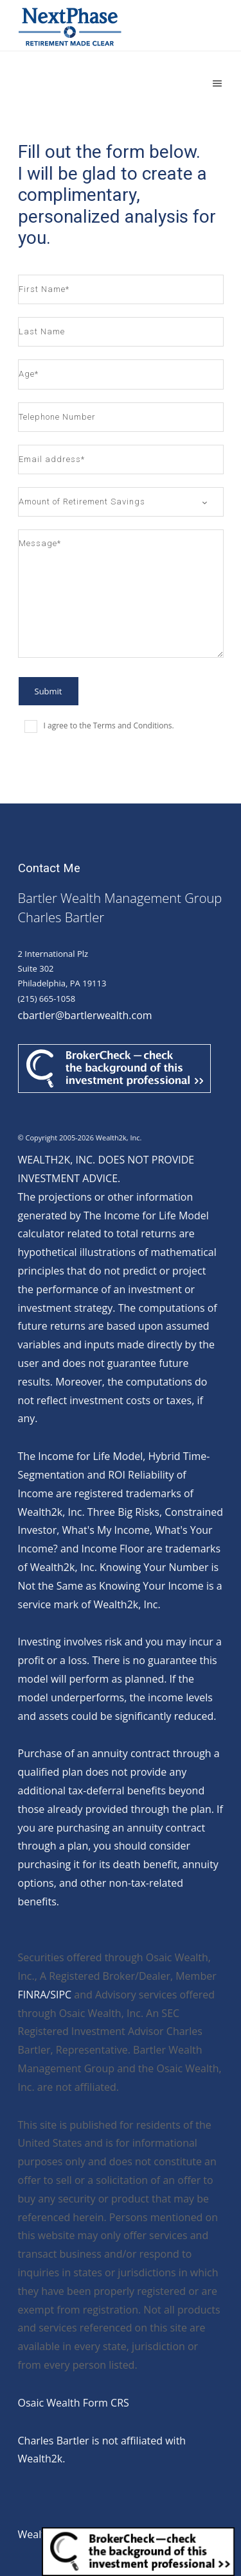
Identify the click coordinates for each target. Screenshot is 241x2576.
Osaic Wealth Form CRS (73, 2403)
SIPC (60, 1995)
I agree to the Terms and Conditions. (109, 725)
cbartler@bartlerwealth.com (85, 1015)
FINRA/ (34, 1995)
